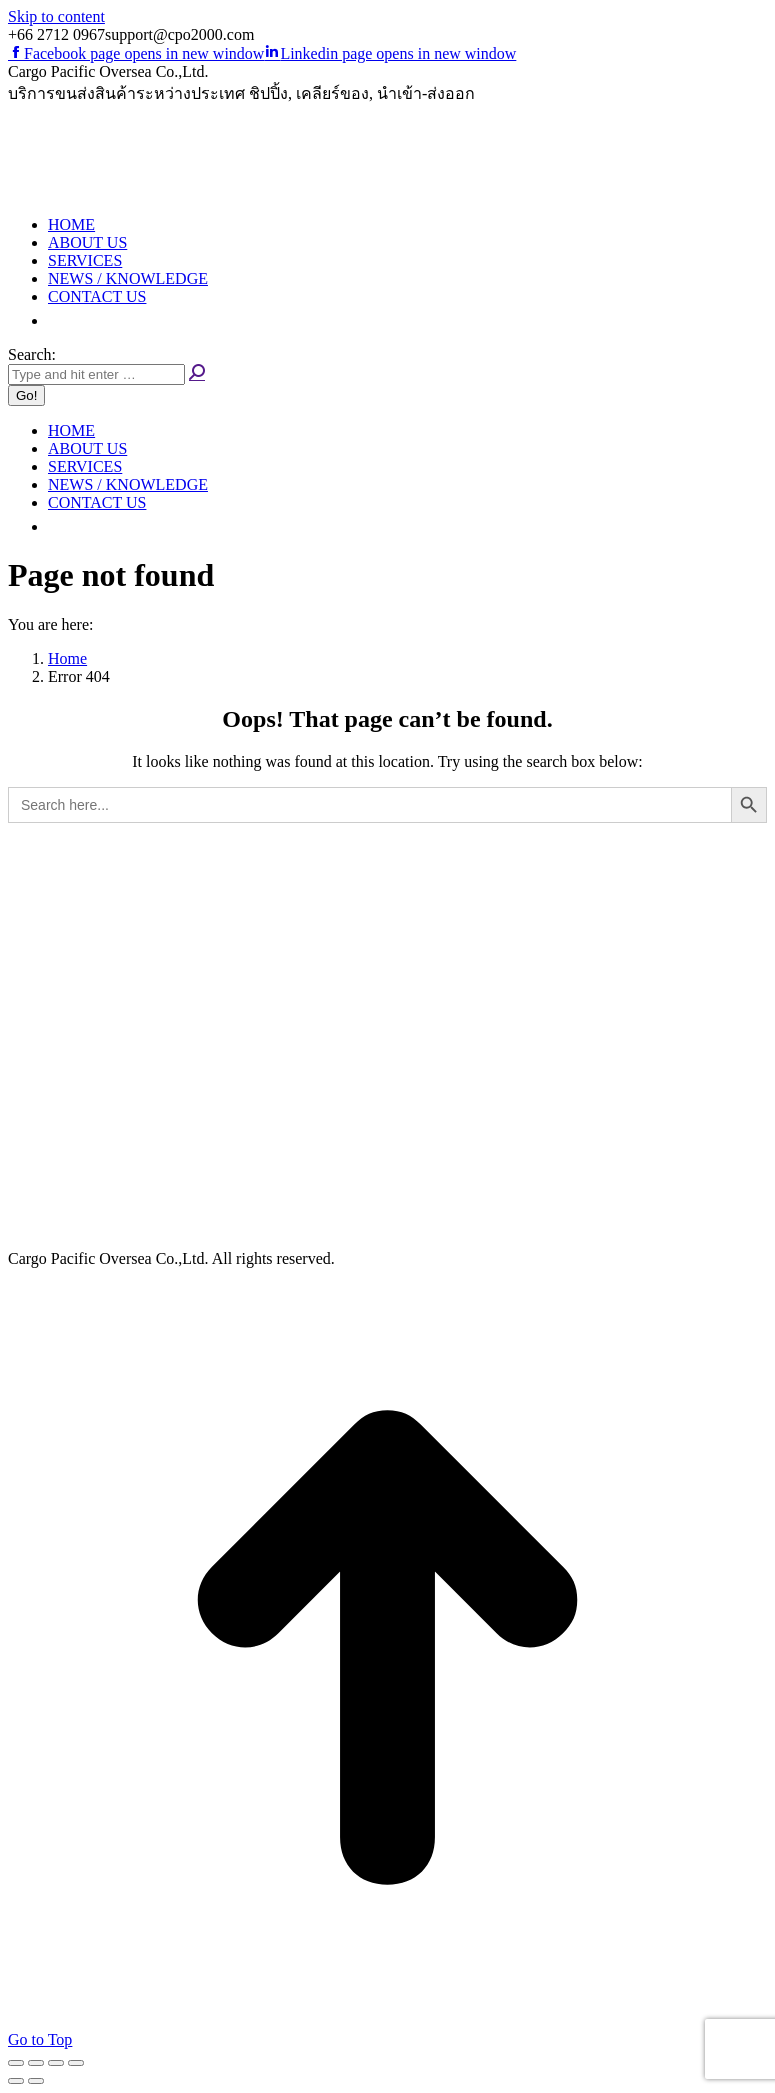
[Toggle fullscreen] (56, 2063)
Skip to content (56, 16)
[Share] (36, 2063)
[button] (58, 320)
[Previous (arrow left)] (16, 2081)
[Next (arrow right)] (36, 2081)
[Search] (96, 374)
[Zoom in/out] (76, 2063)
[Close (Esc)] (16, 2063)
